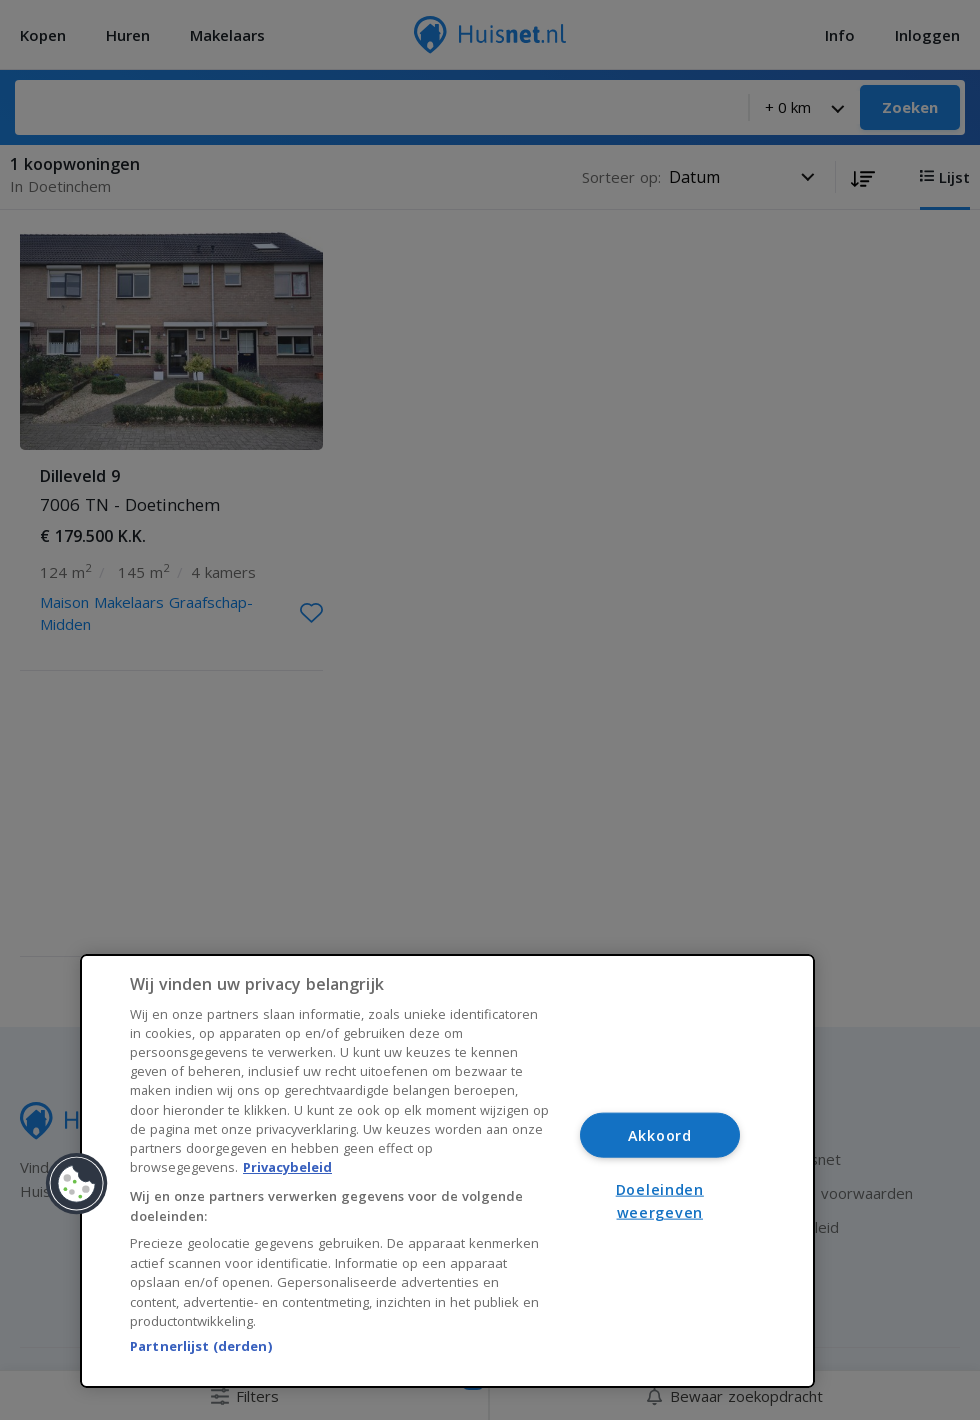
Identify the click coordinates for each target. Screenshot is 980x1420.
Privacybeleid (287, 1167)
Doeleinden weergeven (660, 1200)
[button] (77, 1184)
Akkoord (660, 1135)
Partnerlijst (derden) (201, 1346)
